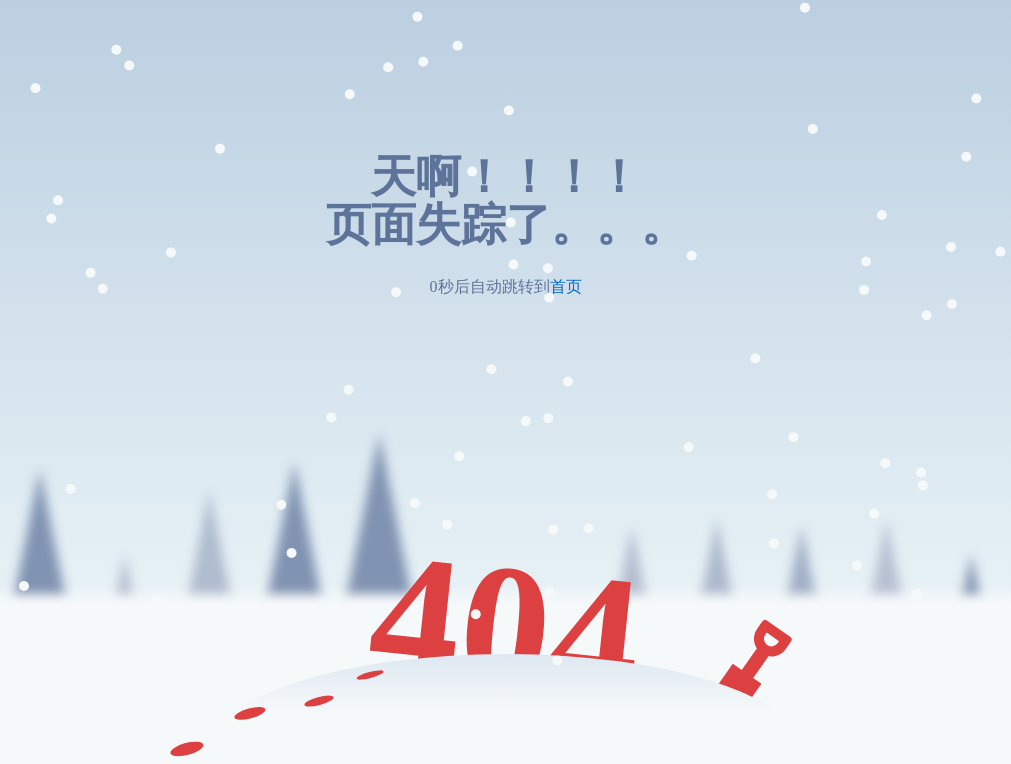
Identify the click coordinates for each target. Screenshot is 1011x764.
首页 (566, 286)
